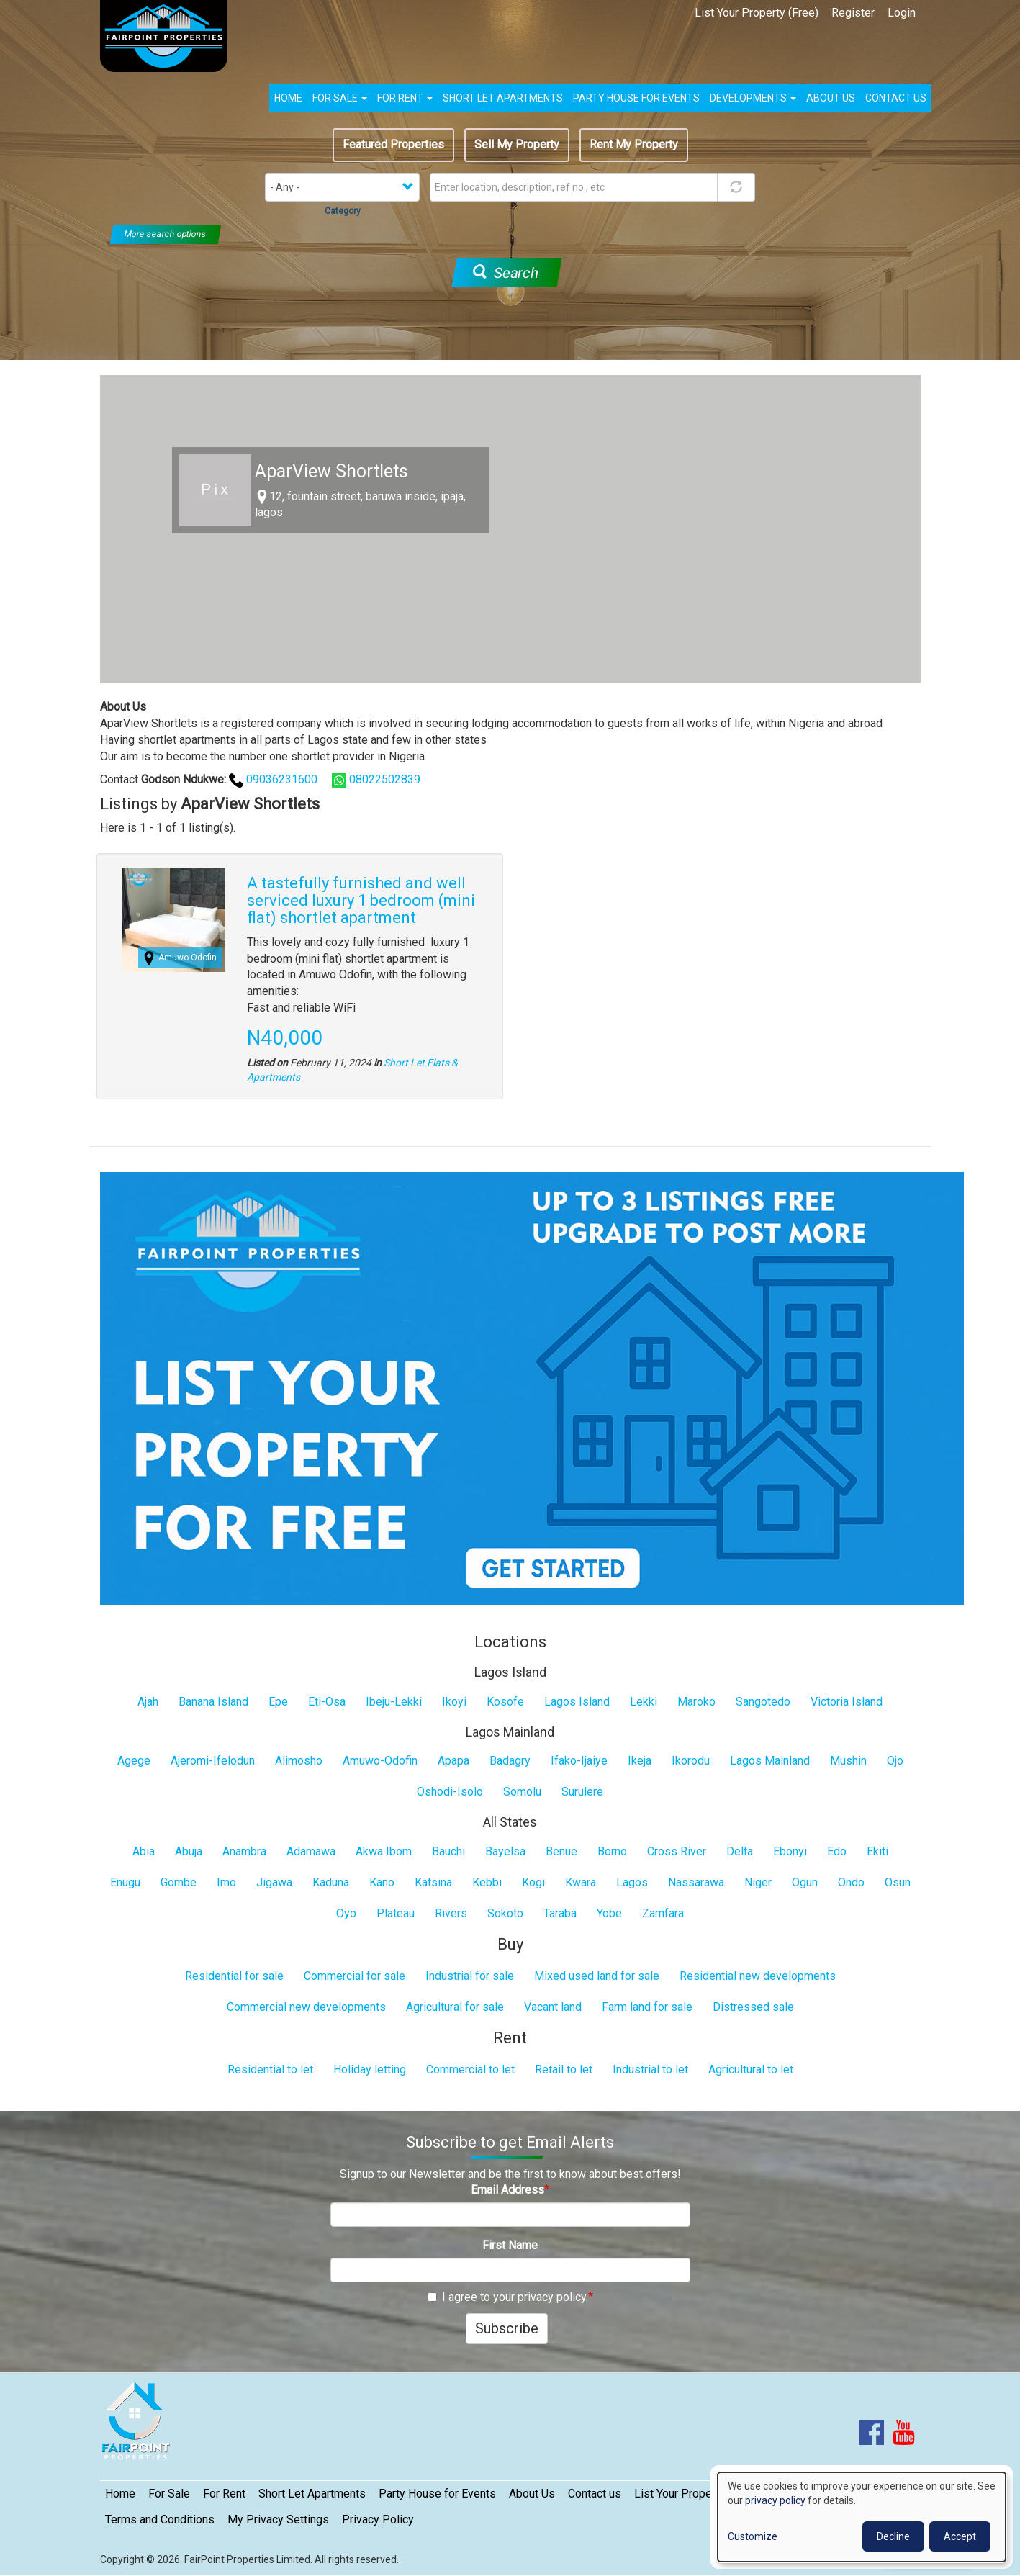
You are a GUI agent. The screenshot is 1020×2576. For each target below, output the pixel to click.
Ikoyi (454, 1701)
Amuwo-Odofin (380, 1760)
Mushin (848, 1760)
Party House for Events (636, 98)
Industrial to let (650, 2069)
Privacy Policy (378, 2519)
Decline (893, 2536)
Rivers (451, 1913)
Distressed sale (753, 2007)
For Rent (405, 98)
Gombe (179, 1882)
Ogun (805, 1882)
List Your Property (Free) (756, 12)
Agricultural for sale (455, 2007)
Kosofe (505, 1701)
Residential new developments (758, 1976)
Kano (381, 1882)
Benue (561, 1851)
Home (288, 98)
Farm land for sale (647, 2007)
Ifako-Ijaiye (579, 1760)
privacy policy (775, 2500)
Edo (837, 1851)
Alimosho (298, 1760)
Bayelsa (505, 1851)
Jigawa (274, 1882)
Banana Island (213, 1701)
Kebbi (487, 1882)
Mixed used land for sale (596, 1976)
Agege (133, 1760)
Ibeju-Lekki (394, 1701)
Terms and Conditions (160, 2519)
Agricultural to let (750, 2069)
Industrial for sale (469, 1976)
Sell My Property (516, 144)
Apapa (453, 1760)
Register (853, 12)
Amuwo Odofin (187, 958)
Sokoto (505, 1913)
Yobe (609, 1913)
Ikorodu (691, 1760)
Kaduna (330, 1882)
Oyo (346, 1913)
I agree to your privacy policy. (508, 2297)
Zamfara (663, 1913)
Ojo (895, 1760)
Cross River (676, 1851)
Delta (739, 1851)
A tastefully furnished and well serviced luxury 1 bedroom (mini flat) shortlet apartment (361, 900)
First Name (510, 2245)
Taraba (560, 1913)
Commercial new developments (306, 2007)
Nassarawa (696, 1882)
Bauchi (448, 1851)
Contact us (895, 98)
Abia (143, 1851)
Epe (278, 1701)
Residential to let (270, 2069)
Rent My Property (634, 144)
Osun (898, 1882)
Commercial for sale (354, 1976)
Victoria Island (847, 1701)
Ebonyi (790, 1851)
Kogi (533, 1882)
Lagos (632, 1882)
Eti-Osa (327, 1701)
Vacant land (553, 2007)
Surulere (582, 1791)
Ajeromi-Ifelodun (213, 1760)
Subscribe (506, 2328)
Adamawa (310, 1851)
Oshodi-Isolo (450, 1791)
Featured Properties (393, 144)
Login (902, 12)
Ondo (851, 1882)
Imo (226, 1882)
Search (505, 273)
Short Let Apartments (503, 98)
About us (830, 98)
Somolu (522, 1791)
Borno (612, 1851)
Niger (758, 1882)
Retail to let (563, 2069)
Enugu (125, 1882)
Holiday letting (369, 2069)
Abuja (188, 1851)
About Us (532, 2493)
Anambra (244, 1851)
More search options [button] (165, 234)
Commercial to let (470, 2069)
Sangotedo (763, 1701)
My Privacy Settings (278, 2519)
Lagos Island (577, 1701)
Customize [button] (752, 2536)
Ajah (147, 1701)
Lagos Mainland (770, 1760)
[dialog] (862, 2517)
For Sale (339, 98)
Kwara (580, 1882)
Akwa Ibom (384, 1851)
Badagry (510, 1760)
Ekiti (877, 1851)
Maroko (696, 1701)
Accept (960, 2536)
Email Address (507, 2190)
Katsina (433, 1882)
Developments (753, 98)
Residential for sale (234, 1976)
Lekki (643, 1701)
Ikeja (639, 1760)
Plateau (395, 1913)
